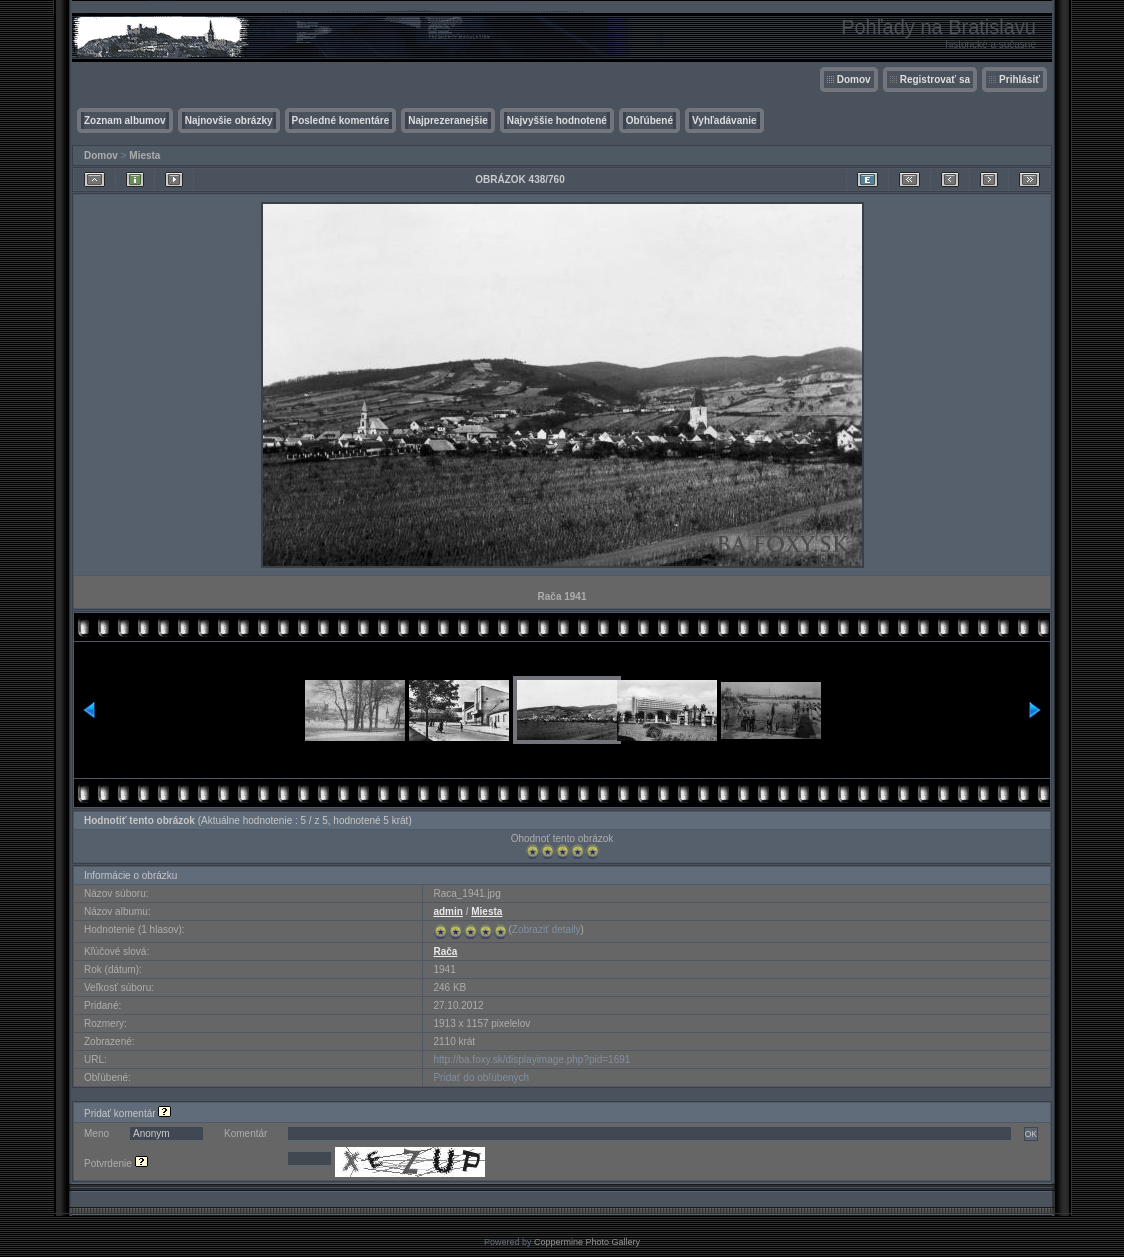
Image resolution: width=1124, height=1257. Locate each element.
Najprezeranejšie (448, 120)
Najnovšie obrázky (229, 120)
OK (1031, 1134)
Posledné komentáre (341, 120)
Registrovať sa (935, 79)
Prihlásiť (1019, 79)
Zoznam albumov (125, 120)
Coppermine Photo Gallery (587, 1242)
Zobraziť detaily (546, 929)
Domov (854, 79)
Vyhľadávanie (724, 120)
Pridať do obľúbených (481, 1077)
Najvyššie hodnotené (557, 120)
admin (447, 911)
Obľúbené (649, 120)
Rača (445, 951)
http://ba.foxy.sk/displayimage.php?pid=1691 (531, 1059)
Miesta (144, 155)
